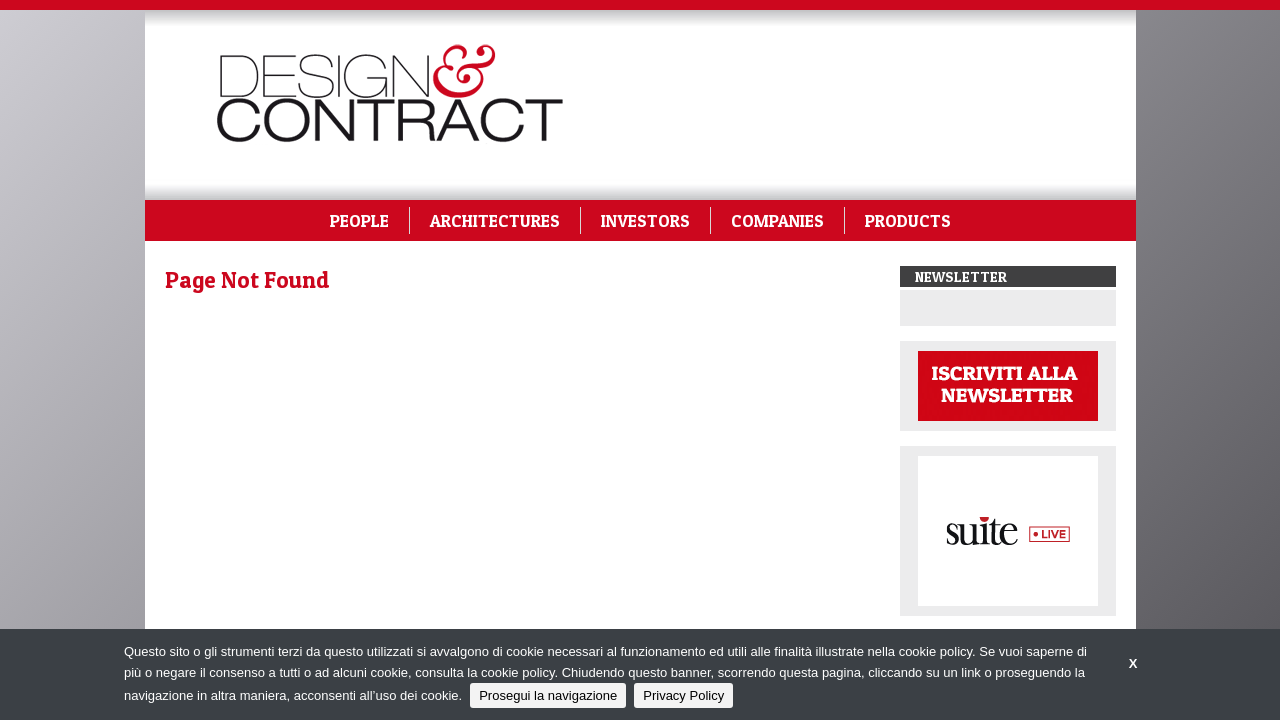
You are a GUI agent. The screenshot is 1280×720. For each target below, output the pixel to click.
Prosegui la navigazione (548, 695)
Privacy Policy (683, 695)
